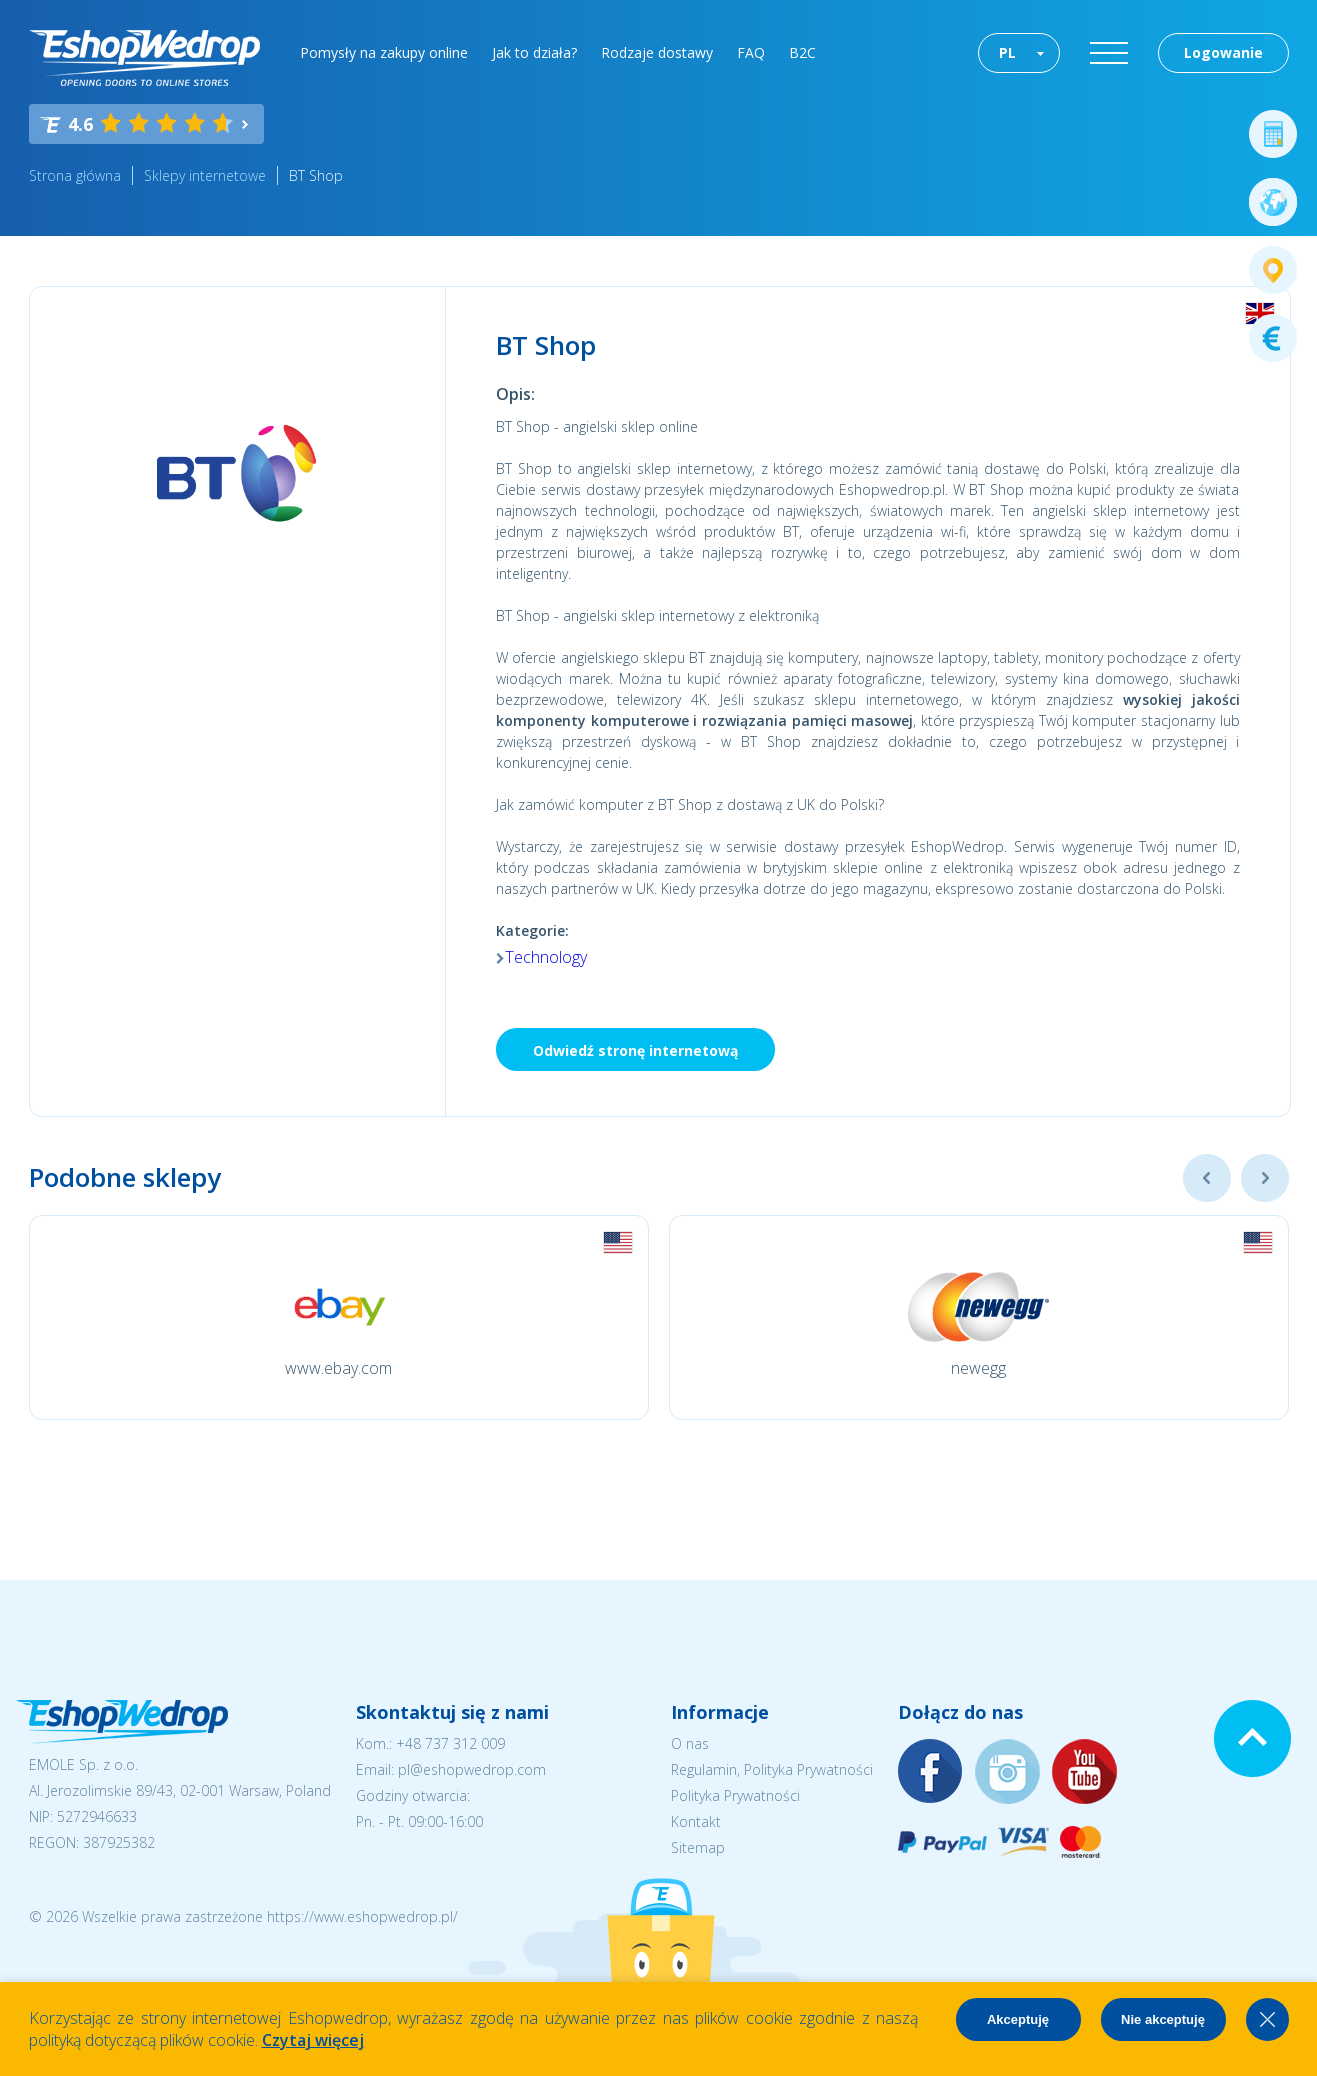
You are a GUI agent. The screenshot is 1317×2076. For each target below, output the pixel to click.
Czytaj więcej (313, 2040)
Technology (546, 957)
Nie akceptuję (1163, 2019)
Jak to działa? (534, 52)
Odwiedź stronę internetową (635, 1050)
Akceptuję (1018, 2019)
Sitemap (698, 1847)
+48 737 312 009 (450, 1743)
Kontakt (696, 1821)
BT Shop (316, 175)
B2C (802, 52)
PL (1007, 52)
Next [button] (1265, 1178)
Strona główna (75, 175)
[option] (339, 1317)
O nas (690, 1743)
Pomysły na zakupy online (384, 52)
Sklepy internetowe (205, 175)
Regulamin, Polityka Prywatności (772, 1769)
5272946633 (97, 1816)
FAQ (751, 52)
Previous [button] (1207, 1178)
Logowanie (1223, 52)
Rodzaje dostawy (657, 52)
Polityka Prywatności (735, 1795)
